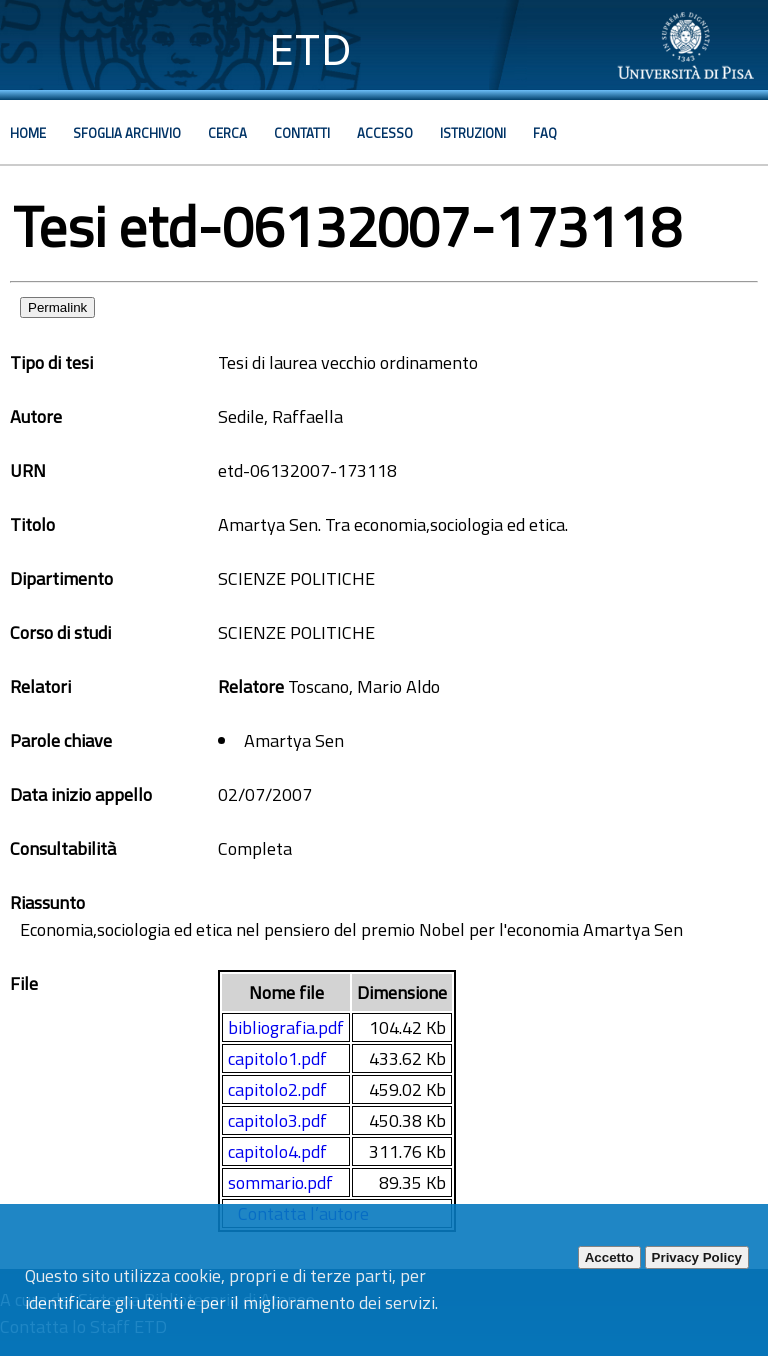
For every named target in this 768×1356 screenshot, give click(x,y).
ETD (310, 49)
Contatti (302, 133)
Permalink (57, 307)
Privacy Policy (697, 1257)
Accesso (385, 133)
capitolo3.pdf (277, 1120)
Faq (545, 133)
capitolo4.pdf (277, 1151)
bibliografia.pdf (286, 1027)
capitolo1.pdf (277, 1058)
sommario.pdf (280, 1182)
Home (28, 133)
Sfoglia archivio (127, 133)
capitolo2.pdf (277, 1089)
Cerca (227, 133)
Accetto (609, 1257)
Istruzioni (473, 133)
